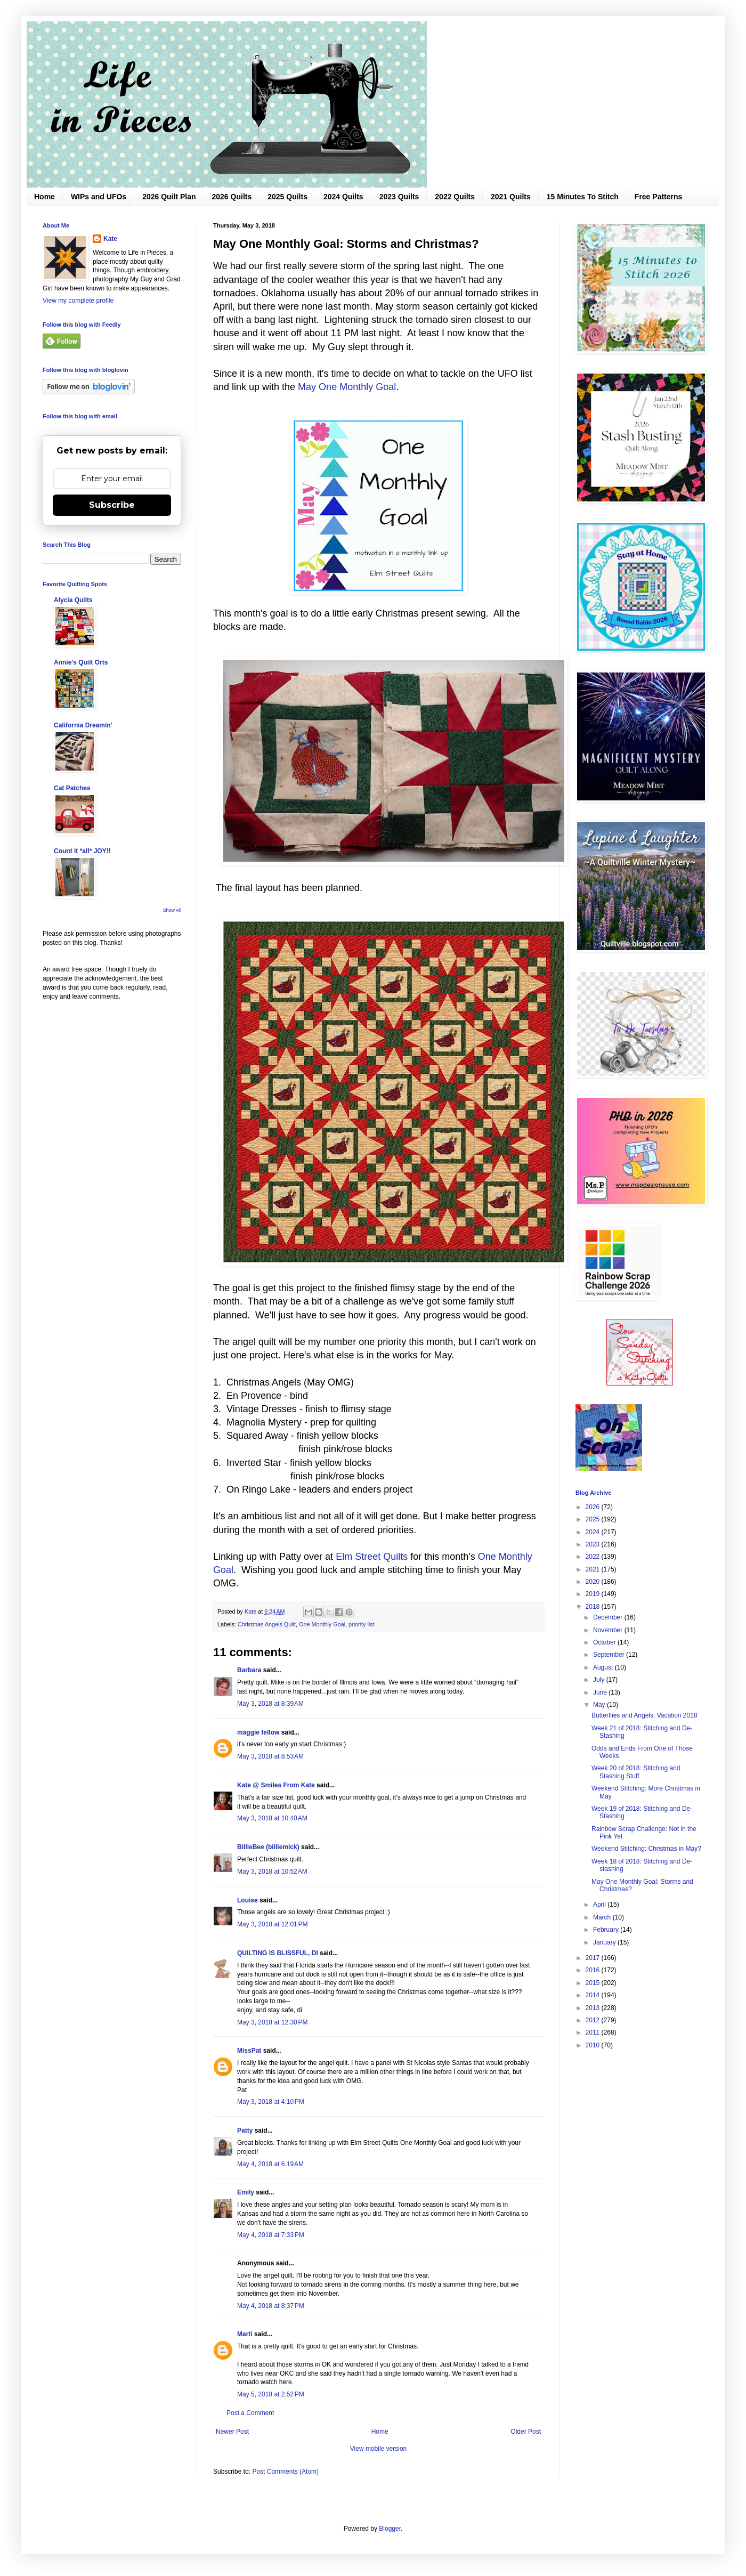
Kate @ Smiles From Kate (276, 1785)
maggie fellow (258, 1732)
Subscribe (112, 505)
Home (44, 196)
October (605, 1642)
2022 (594, 1556)
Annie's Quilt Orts (81, 662)
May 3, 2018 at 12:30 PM (272, 2022)
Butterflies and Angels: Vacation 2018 (644, 1715)
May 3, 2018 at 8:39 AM (270, 1703)
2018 (594, 1606)
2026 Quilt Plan (169, 196)
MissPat (249, 2050)
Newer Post (232, 2431)
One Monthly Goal (322, 1624)
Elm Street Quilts (373, 1556)
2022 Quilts (455, 196)
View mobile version (378, 2448)
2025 (594, 1519)
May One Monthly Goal (347, 387)
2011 (594, 2032)
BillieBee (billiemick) (268, 1847)
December (609, 1617)
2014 (594, 1995)
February (606, 1929)
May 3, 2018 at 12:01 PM (272, 1924)
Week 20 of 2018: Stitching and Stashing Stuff (635, 1771)
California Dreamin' (83, 725)
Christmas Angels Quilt (267, 1624)
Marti (245, 2334)
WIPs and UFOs (98, 196)
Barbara (249, 1670)
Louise (247, 1900)
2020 (594, 1581)
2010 (594, 2045)
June (601, 1692)
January (605, 1942)
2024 (594, 1532)
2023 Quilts (399, 196)
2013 (594, 2008)
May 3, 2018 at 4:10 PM (270, 2101)
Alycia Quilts (73, 600)
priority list (361, 1624)
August (604, 1667)
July (599, 1679)
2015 (594, 1983)
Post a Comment (250, 2413)
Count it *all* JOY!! (82, 851)
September (609, 1654)
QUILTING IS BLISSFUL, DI (277, 1953)
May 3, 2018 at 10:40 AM (272, 1818)
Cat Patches (72, 788)
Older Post (525, 2431)
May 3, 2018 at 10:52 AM (272, 1871)
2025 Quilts (287, 196)
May (600, 1704)
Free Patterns (658, 196)
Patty (246, 2130)
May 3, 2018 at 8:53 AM (270, 1756)
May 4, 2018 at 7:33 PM (270, 2235)
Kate (110, 238)
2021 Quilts (511, 196)
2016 (594, 1970)
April (600, 1904)
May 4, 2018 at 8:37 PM (270, 2306)
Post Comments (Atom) (285, 2471)
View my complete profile (78, 300)
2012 (594, 2020)
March (603, 1917)
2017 (594, 1958)
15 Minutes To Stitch (583, 196)
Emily (245, 2192)
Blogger (390, 2528)
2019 (594, 1594)
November (609, 1630)
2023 (594, 1544)
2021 (594, 1569)
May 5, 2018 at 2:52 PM (270, 2394)
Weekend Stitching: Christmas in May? (646, 1848)
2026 (594, 1507)
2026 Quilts (232, 196)
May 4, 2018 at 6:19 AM (270, 2164)
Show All (172, 910)
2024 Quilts (343, 196)
